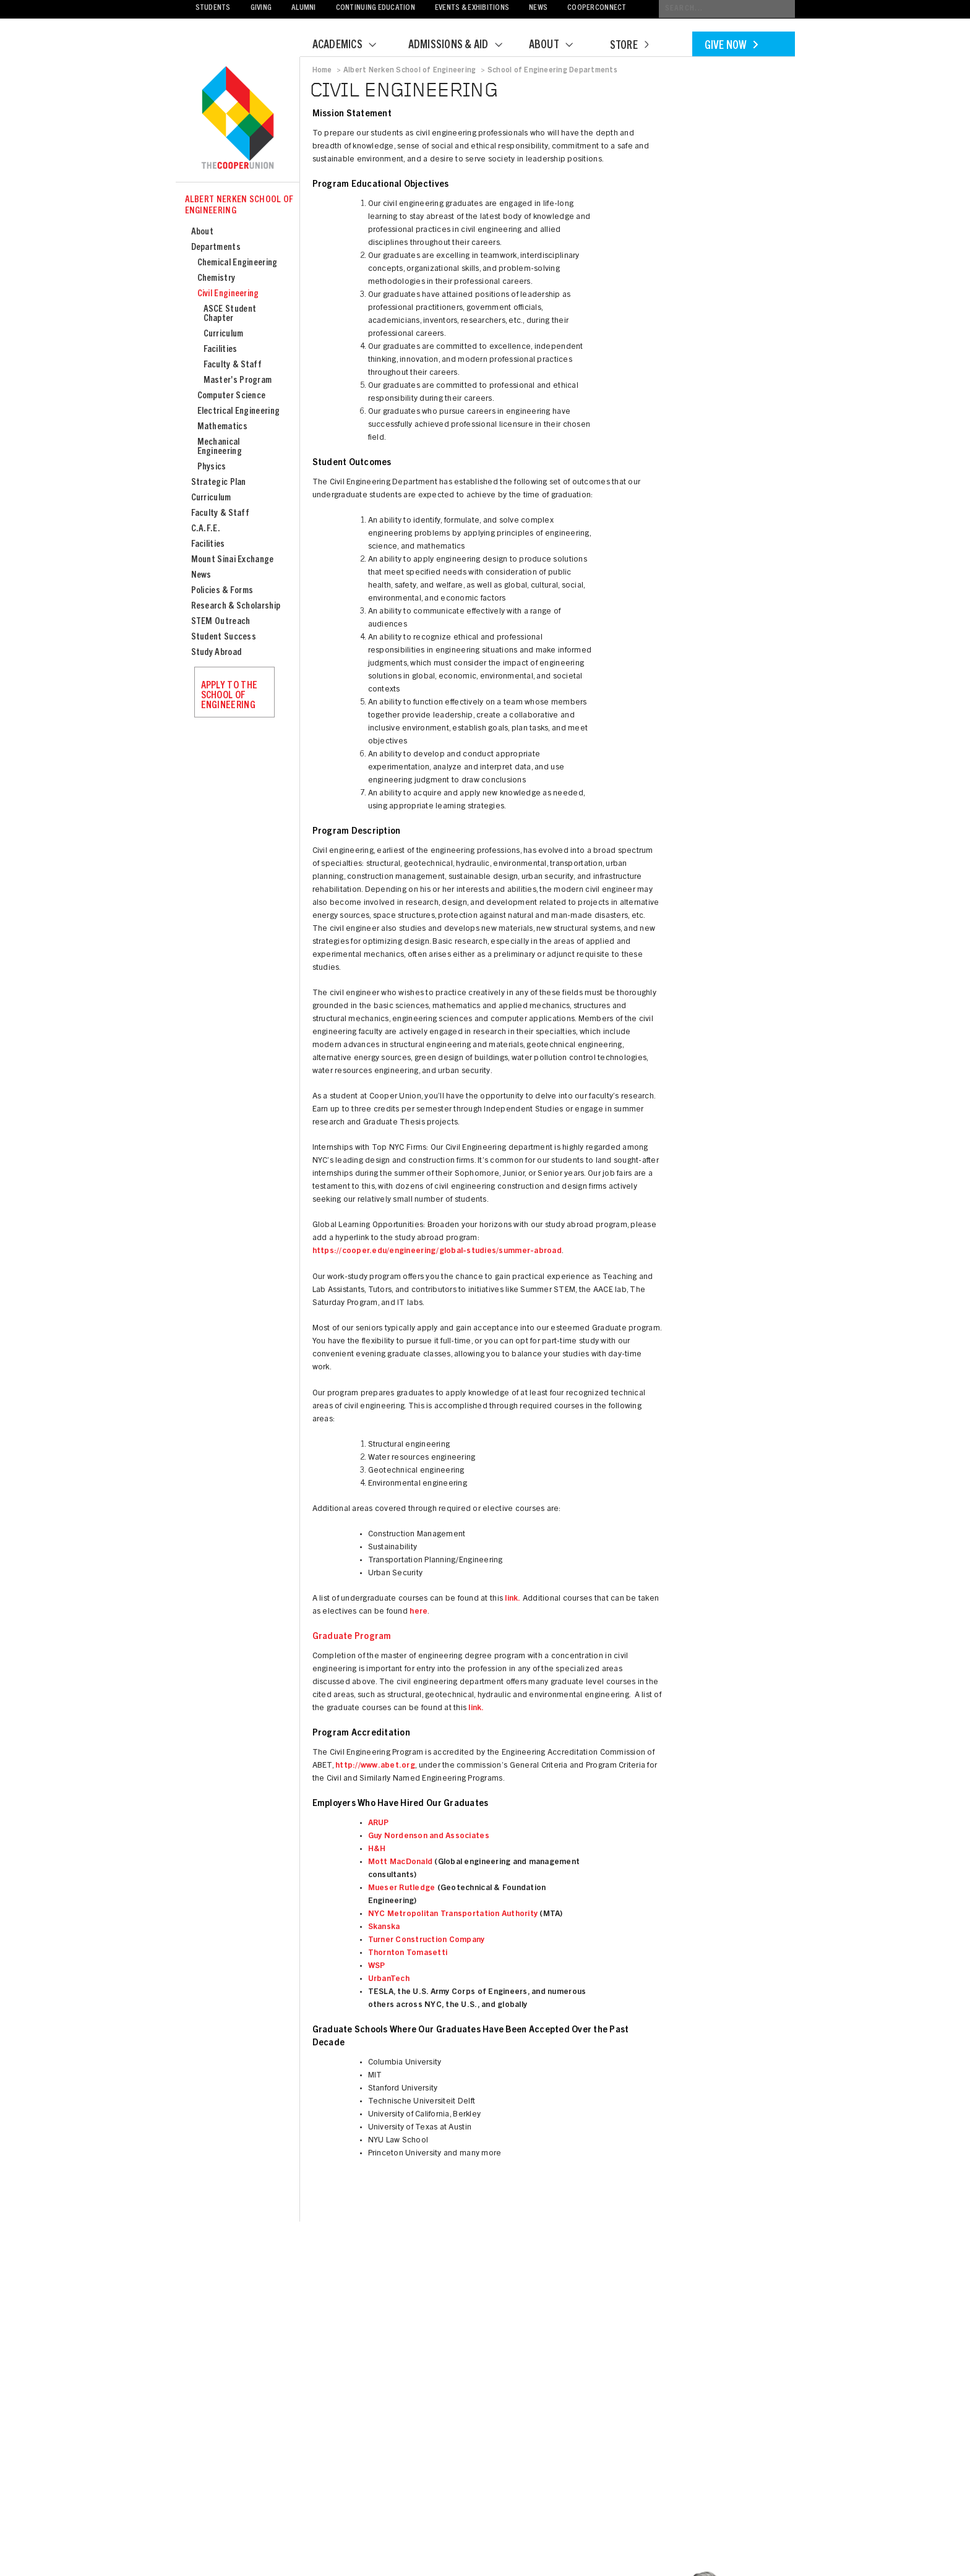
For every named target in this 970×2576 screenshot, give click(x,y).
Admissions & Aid (463, 45)
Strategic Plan (218, 482)
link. (512, 1599)
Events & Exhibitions (472, 8)
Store (629, 46)
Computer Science (231, 396)
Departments (216, 247)
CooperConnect (596, 8)
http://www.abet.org (375, 1766)
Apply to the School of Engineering (229, 696)
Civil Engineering (228, 294)
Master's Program (238, 380)
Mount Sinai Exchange (232, 560)
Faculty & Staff (233, 365)
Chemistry (216, 278)
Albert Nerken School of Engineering (239, 205)
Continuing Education (375, 8)
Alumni (303, 8)
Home (322, 70)
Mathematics (222, 427)
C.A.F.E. (205, 529)
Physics (211, 467)
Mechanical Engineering (219, 447)
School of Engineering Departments (552, 70)
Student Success (224, 637)
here (418, 1612)
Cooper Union (237, 119)
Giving (261, 8)
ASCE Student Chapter (230, 314)
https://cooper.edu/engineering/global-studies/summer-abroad (437, 1251)
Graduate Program (352, 1637)
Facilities (221, 349)
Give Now (731, 46)
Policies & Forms (222, 591)
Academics (352, 45)
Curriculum (224, 334)
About (558, 45)
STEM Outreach (221, 622)
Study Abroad (216, 652)
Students (213, 8)
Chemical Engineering (237, 263)
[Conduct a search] (727, 9)
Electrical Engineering (238, 411)
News (538, 8)
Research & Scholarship (236, 606)
